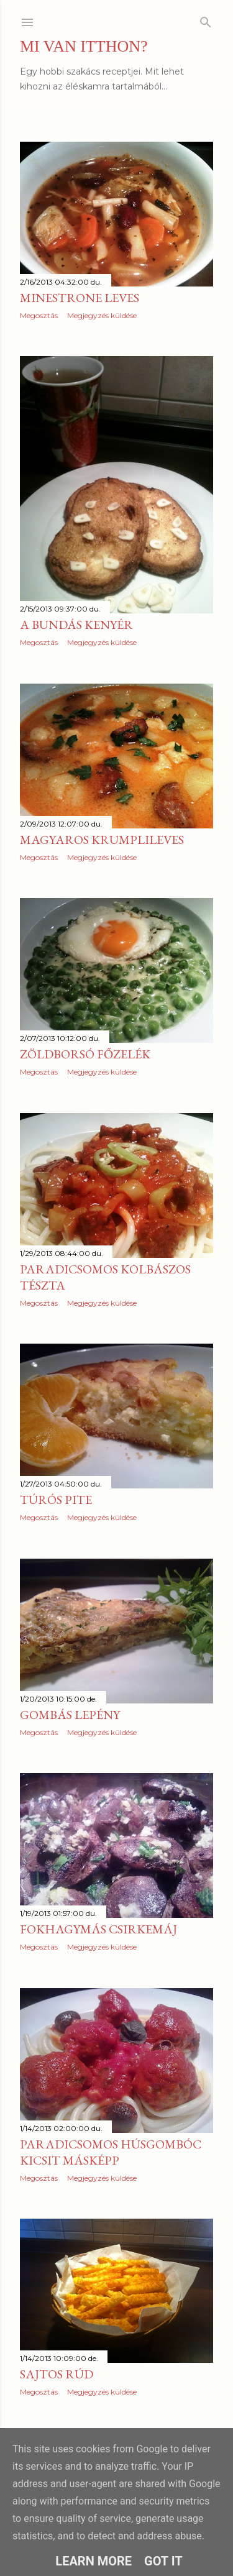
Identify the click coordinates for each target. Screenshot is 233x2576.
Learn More (93, 2561)
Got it (163, 2561)
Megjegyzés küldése (102, 315)
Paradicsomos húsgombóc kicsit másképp (110, 2152)
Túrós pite (56, 1500)
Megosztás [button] (39, 315)
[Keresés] (205, 19)
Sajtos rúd (56, 2374)
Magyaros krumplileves (102, 840)
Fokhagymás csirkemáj (98, 1929)
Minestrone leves (79, 298)
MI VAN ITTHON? (84, 46)
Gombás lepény (70, 1715)
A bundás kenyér (76, 624)
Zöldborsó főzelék (85, 1054)
